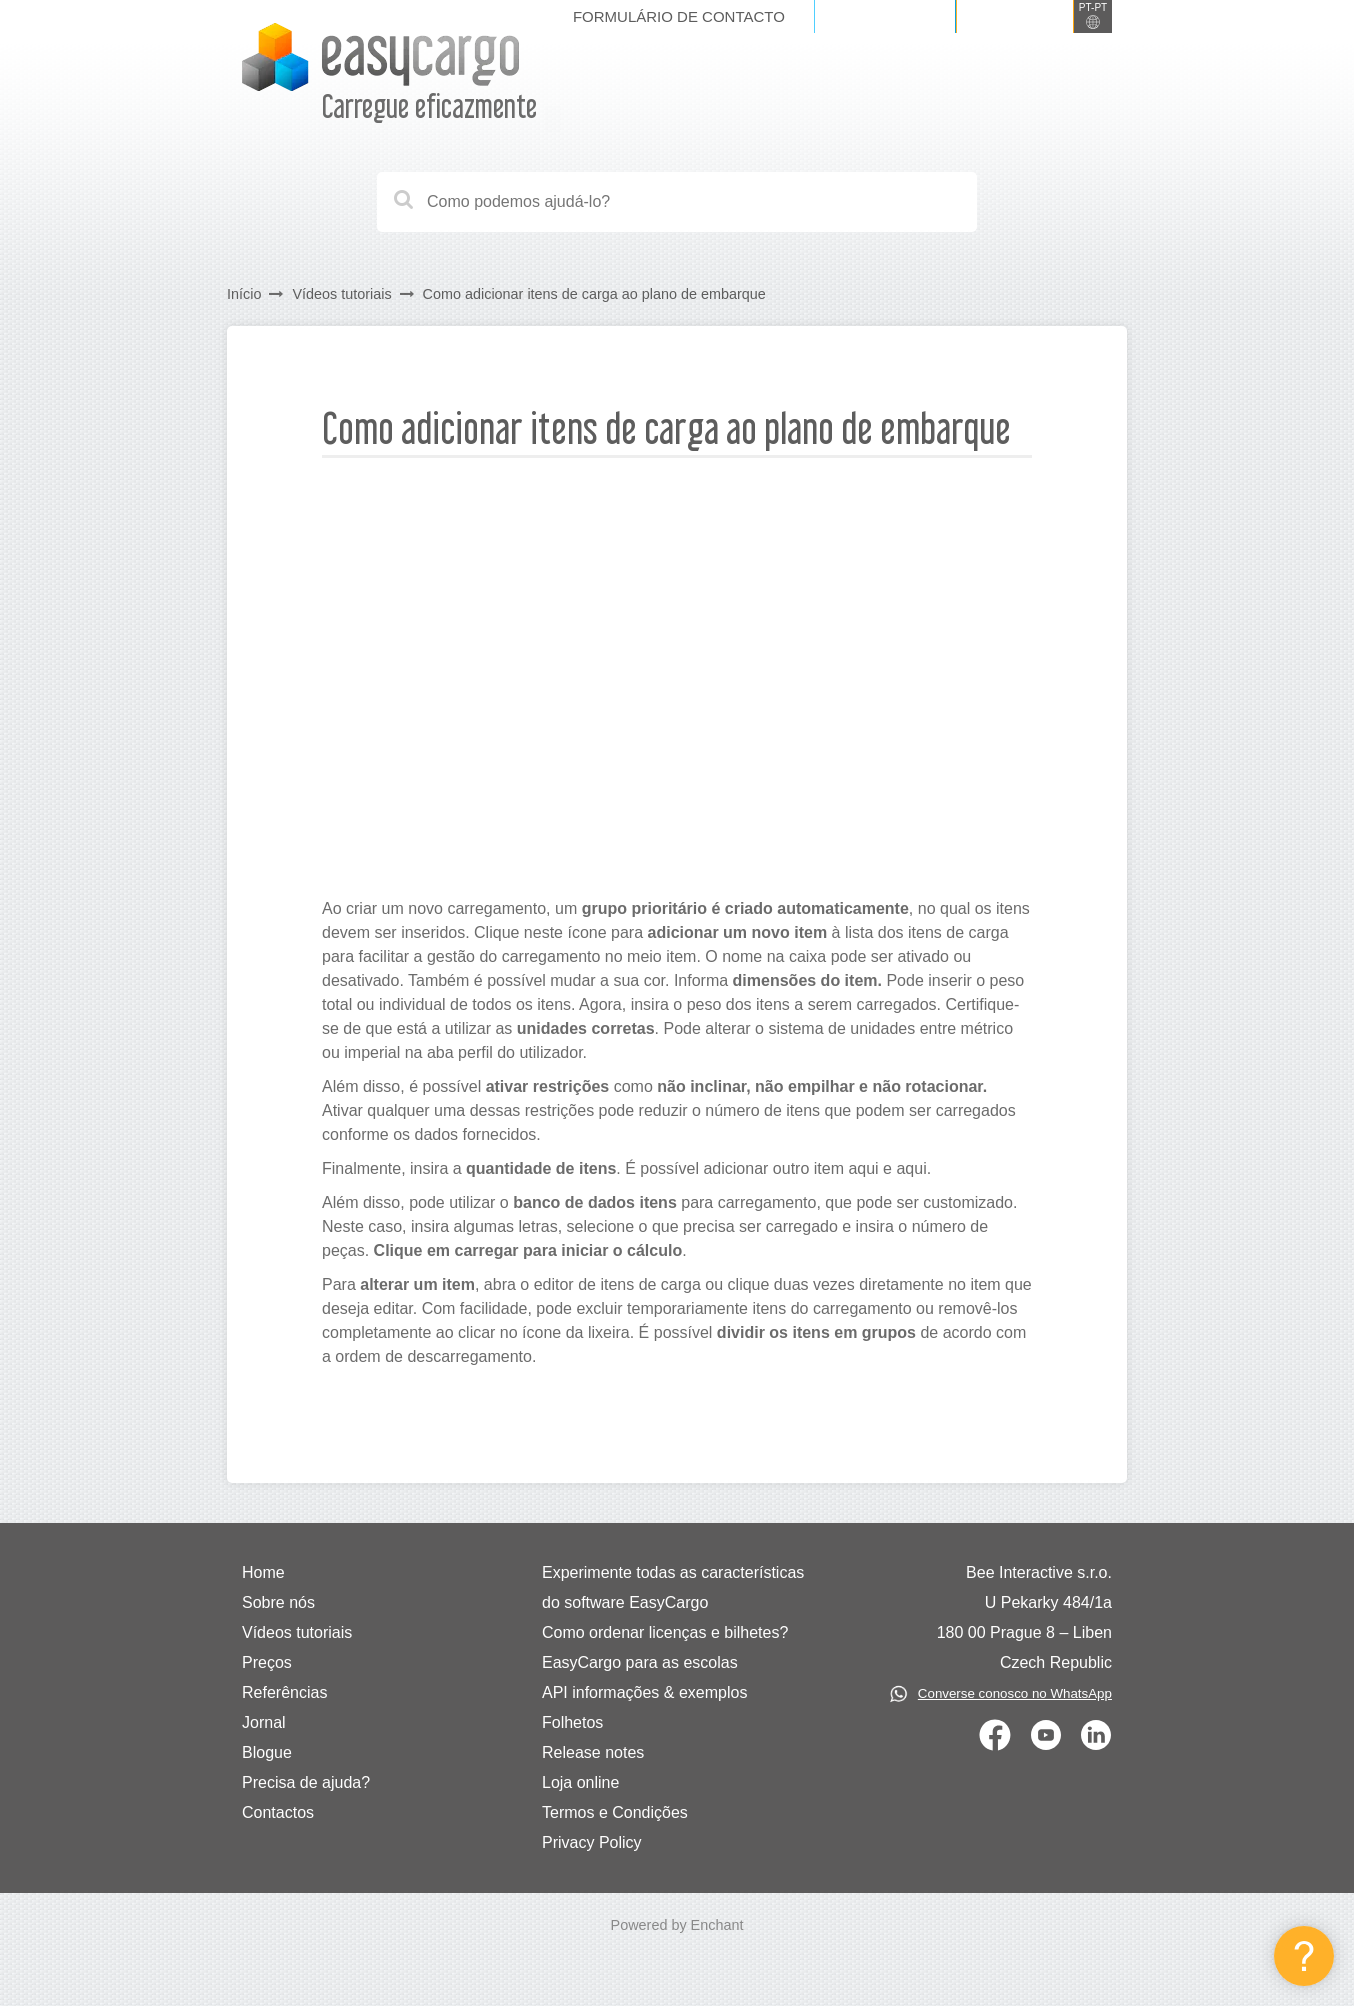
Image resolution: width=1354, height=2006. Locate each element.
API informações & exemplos (644, 1692)
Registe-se (1015, 16)
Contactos (278, 1812)
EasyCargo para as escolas (640, 1662)
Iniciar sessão (885, 16)
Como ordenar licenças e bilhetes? (665, 1632)
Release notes (593, 1752)
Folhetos (572, 1722)
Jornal (264, 1722)
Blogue (267, 1752)
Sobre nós (278, 1602)
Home (263, 1572)
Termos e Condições (615, 1812)
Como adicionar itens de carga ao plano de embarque (594, 294)
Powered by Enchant (677, 1925)
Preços (267, 1662)
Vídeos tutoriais (341, 294)
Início (244, 294)
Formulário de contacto (679, 16)
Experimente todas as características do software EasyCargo (673, 1587)
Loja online (580, 1782)
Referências (284, 1692)
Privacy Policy (592, 1842)
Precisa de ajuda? (306, 1782)
